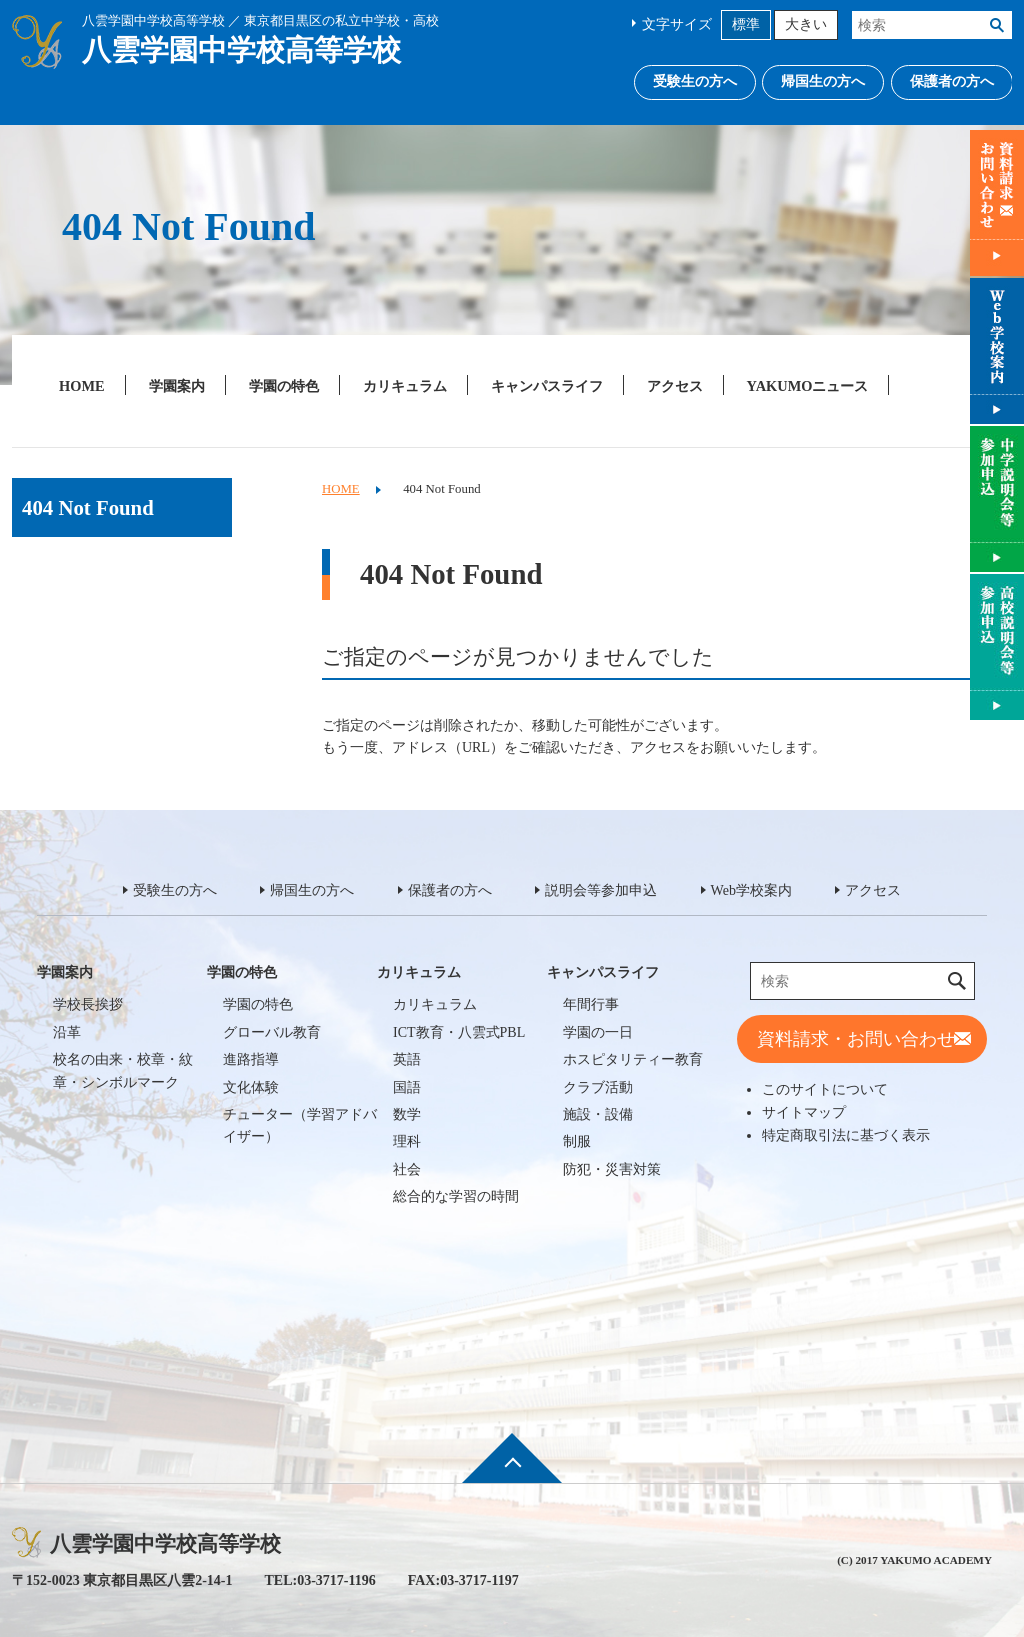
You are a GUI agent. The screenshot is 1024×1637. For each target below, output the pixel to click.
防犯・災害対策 (612, 1169)
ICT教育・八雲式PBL (459, 1032)
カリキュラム (405, 386)
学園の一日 (598, 1032)
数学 (407, 1114)
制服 (577, 1141)
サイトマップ (804, 1112)
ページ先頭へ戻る (512, 1471)
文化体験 (251, 1087)
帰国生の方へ (823, 81)
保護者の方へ (952, 81)
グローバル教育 (272, 1032)
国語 (407, 1087)
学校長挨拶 (88, 1004)
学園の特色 (284, 386)
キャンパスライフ (547, 386)
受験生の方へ (695, 81)
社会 (407, 1169)
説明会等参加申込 (601, 890)
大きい (806, 24)
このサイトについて (825, 1089)
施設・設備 (598, 1114)
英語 (407, 1059)
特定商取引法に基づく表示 (846, 1135)
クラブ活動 (598, 1087)
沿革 (67, 1032)
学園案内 (177, 386)
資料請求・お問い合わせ (856, 1039)
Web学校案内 (751, 890)
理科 (407, 1141)
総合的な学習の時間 (456, 1196)
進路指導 (251, 1059)
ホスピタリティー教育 (633, 1059)
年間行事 (591, 1004)
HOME (82, 386)
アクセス (675, 386)
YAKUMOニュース (808, 386)
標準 (746, 24)
